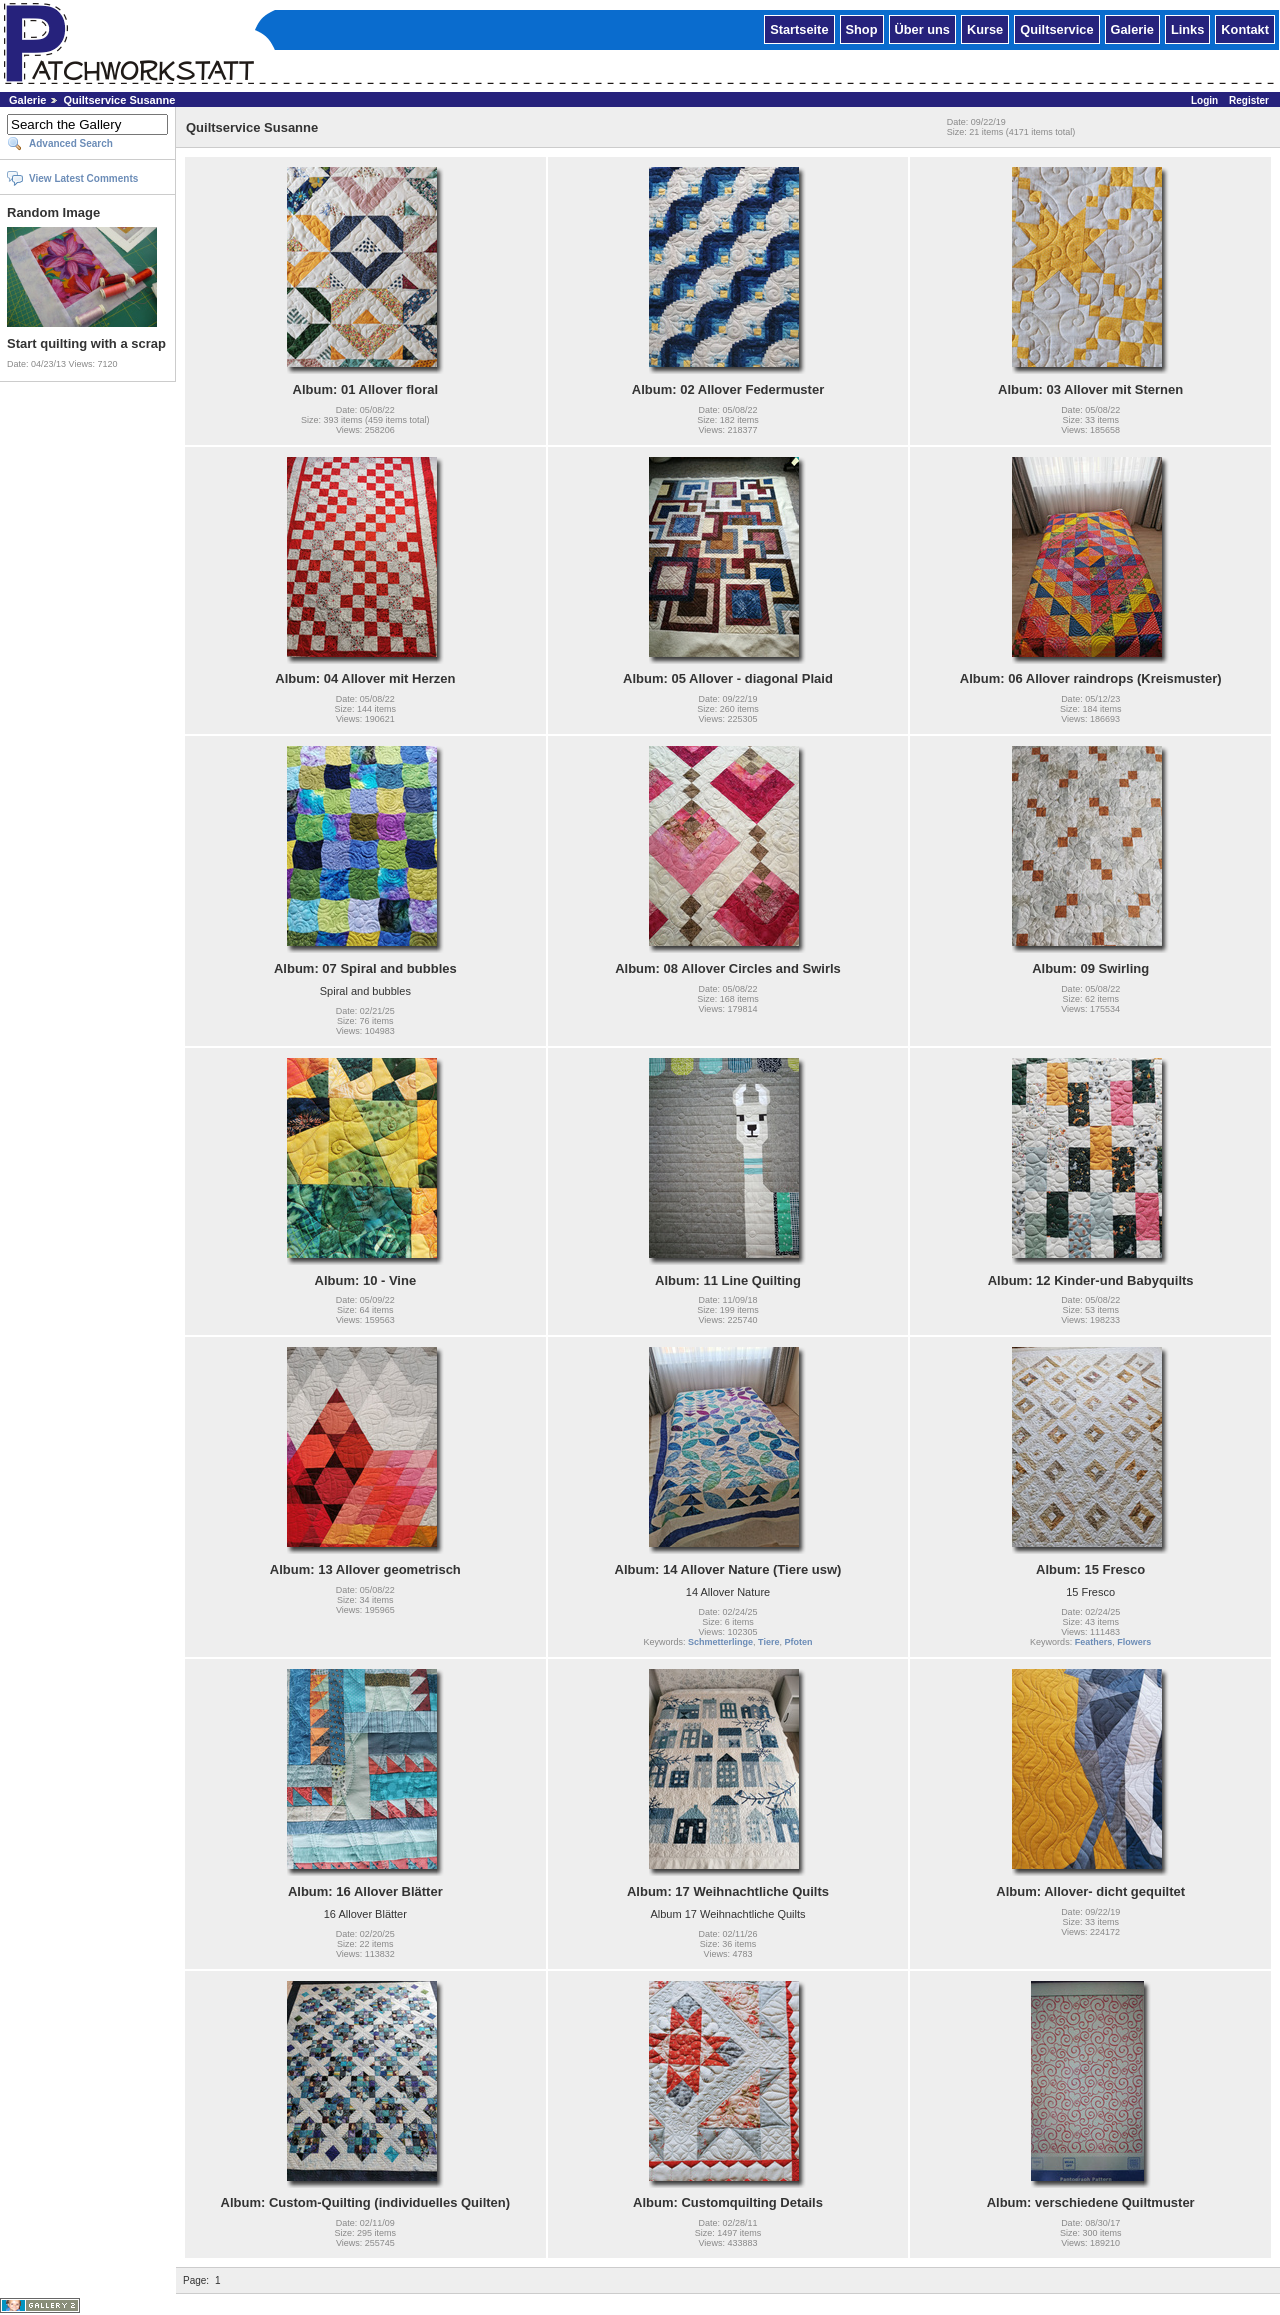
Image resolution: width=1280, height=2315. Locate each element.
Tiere (768, 1642)
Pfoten (798, 1642)
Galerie (1132, 28)
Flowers (1134, 1642)
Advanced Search (71, 143)
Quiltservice (1056, 28)
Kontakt (1245, 28)
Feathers (1094, 1642)
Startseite (799, 28)
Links (1187, 28)
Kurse (985, 28)
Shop (862, 28)
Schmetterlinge (720, 1642)
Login (1204, 100)
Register (1249, 100)
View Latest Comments (83, 178)
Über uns (922, 28)
